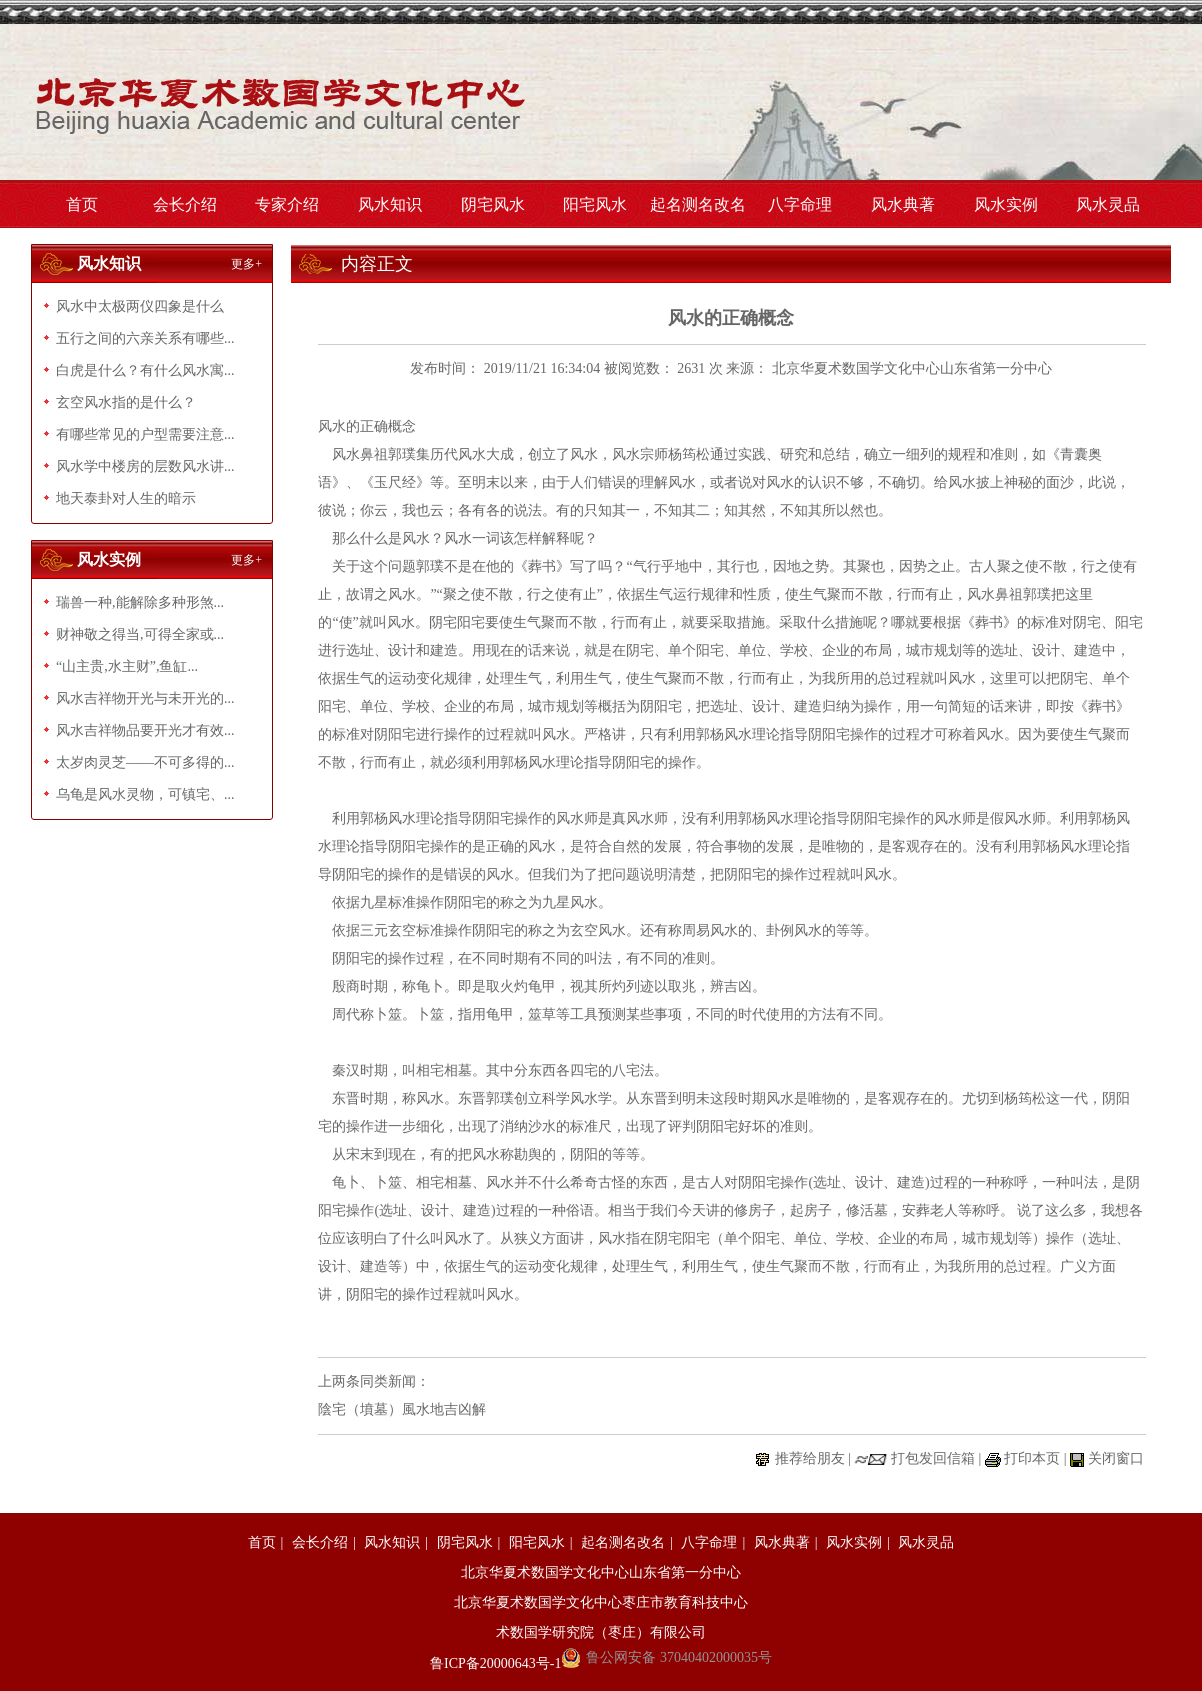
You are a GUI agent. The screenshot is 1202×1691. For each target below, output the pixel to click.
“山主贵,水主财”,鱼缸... (127, 666)
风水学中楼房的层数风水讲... (145, 466)
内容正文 (377, 264)
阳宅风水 (595, 204)
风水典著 (903, 204)
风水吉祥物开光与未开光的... (145, 698)
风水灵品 (1108, 204)
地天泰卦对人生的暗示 (126, 498)
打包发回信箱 (933, 1458)
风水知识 (390, 204)
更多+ (246, 264)
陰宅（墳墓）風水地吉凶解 (402, 1409)
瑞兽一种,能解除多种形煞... (140, 602)
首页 (82, 204)
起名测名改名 (698, 204)
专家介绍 (287, 204)
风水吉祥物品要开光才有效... (145, 730)
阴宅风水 (493, 204)
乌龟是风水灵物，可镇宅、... (145, 794)
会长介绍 (185, 204)
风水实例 (1006, 204)
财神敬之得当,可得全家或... (140, 634)
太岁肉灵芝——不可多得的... (145, 762)
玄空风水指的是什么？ (126, 402)
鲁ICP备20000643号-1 (495, 1663)
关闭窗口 (1116, 1458)
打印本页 (1032, 1458)
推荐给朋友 (810, 1458)
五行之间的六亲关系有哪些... (145, 338)
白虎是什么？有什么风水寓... (145, 370)
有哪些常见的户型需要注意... (145, 434)
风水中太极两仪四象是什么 (140, 306)
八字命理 (800, 204)
